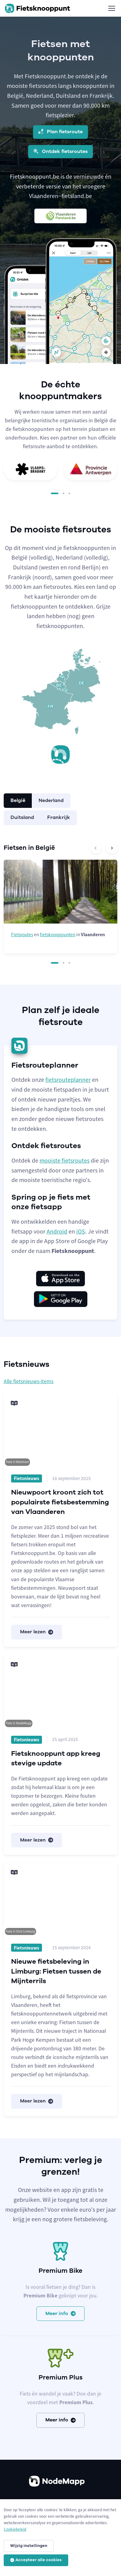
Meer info (60, 2313)
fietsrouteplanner (68, 1079)
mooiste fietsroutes (65, 1160)
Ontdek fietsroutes (60, 151)
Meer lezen (36, 1631)
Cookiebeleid (15, 2529)
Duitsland (22, 817)
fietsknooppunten (57, 934)
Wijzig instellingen (28, 2546)
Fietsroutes (22, 934)
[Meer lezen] (60, 1430)
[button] (54, 493)
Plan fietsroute (60, 131)
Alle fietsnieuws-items (28, 1381)
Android (57, 1231)
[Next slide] (111, 848)
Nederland (51, 800)
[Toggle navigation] (111, 8)
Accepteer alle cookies (36, 2560)
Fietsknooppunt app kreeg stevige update (55, 1758)
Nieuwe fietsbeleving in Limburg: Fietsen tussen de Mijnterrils (56, 1971)
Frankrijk (58, 817)
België (17, 800)
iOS (80, 1231)
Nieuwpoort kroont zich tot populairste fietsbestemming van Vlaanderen (60, 1501)
